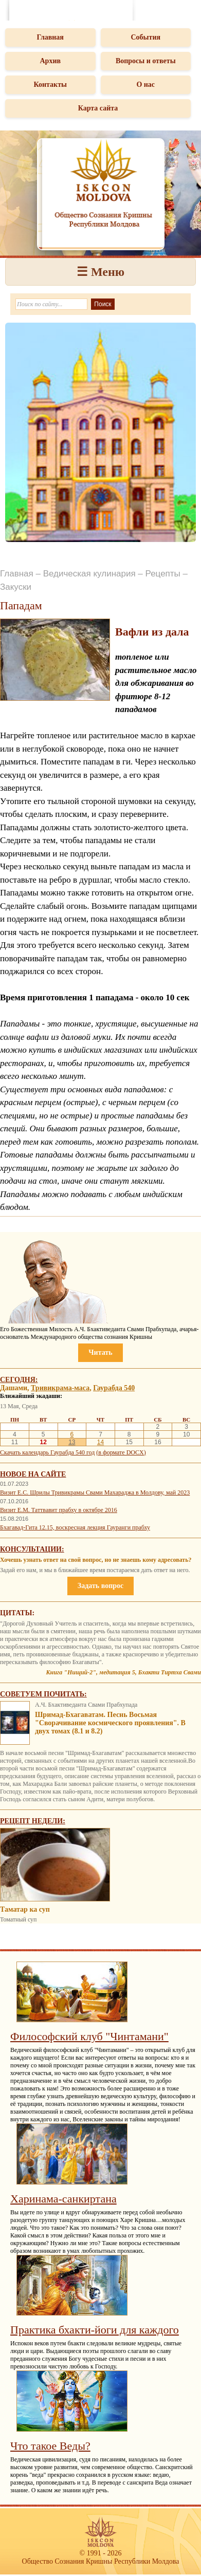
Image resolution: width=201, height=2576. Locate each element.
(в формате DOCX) (120, 1452)
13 (71, 1442)
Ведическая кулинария (89, 573)
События (145, 37)
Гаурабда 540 (114, 1388)
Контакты (50, 84)
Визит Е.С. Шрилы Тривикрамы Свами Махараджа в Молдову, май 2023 (95, 1492)
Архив (50, 61)
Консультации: (32, 1549)
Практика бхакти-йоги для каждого (94, 2329)
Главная (50, 37)
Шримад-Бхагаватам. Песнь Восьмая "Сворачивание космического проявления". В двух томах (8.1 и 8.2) (110, 1723)
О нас (145, 84)
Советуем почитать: (43, 1694)
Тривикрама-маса (60, 1388)
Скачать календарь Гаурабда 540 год (47, 1452)
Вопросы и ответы (146, 61)
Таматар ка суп (25, 1909)
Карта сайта (98, 108)
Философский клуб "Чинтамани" (89, 2036)
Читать (100, 1352)
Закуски (15, 587)
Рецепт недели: (32, 1821)
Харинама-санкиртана (63, 2198)
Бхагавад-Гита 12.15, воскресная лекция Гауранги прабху (75, 1527)
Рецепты (162, 573)
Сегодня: (19, 1380)
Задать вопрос (100, 1586)
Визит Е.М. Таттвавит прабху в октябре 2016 (58, 1510)
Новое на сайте (33, 1474)
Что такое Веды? (50, 2445)
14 (100, 1442)
